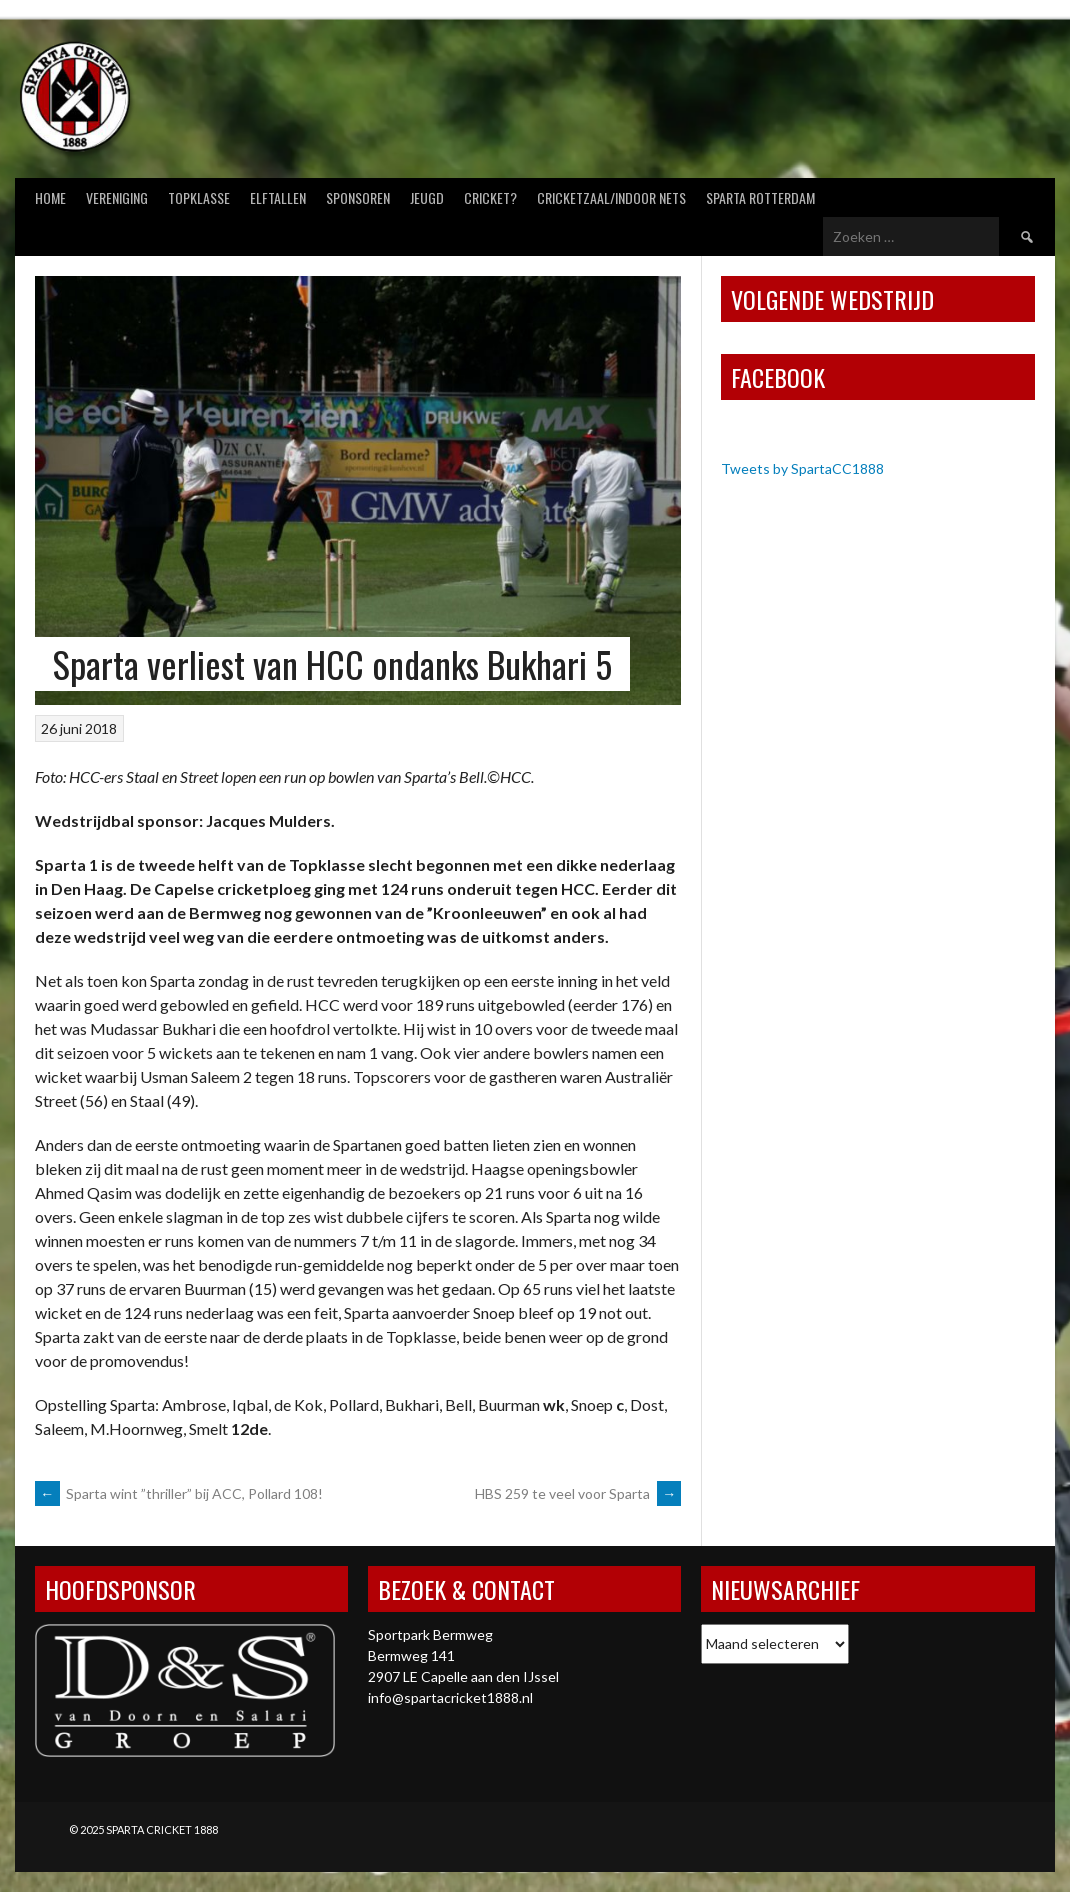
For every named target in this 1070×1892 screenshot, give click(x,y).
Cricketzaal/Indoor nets (611, 197)
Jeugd (427, 197)
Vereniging (117, 197)
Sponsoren (358, 197)
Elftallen (278, 197)
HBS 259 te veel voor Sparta (578, 1493)
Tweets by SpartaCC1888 (802, 468)
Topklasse (199, 197)
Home (50, 197)
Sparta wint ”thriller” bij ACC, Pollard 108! (179, 1493)
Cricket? (490, 197)
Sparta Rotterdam (760, 197)
